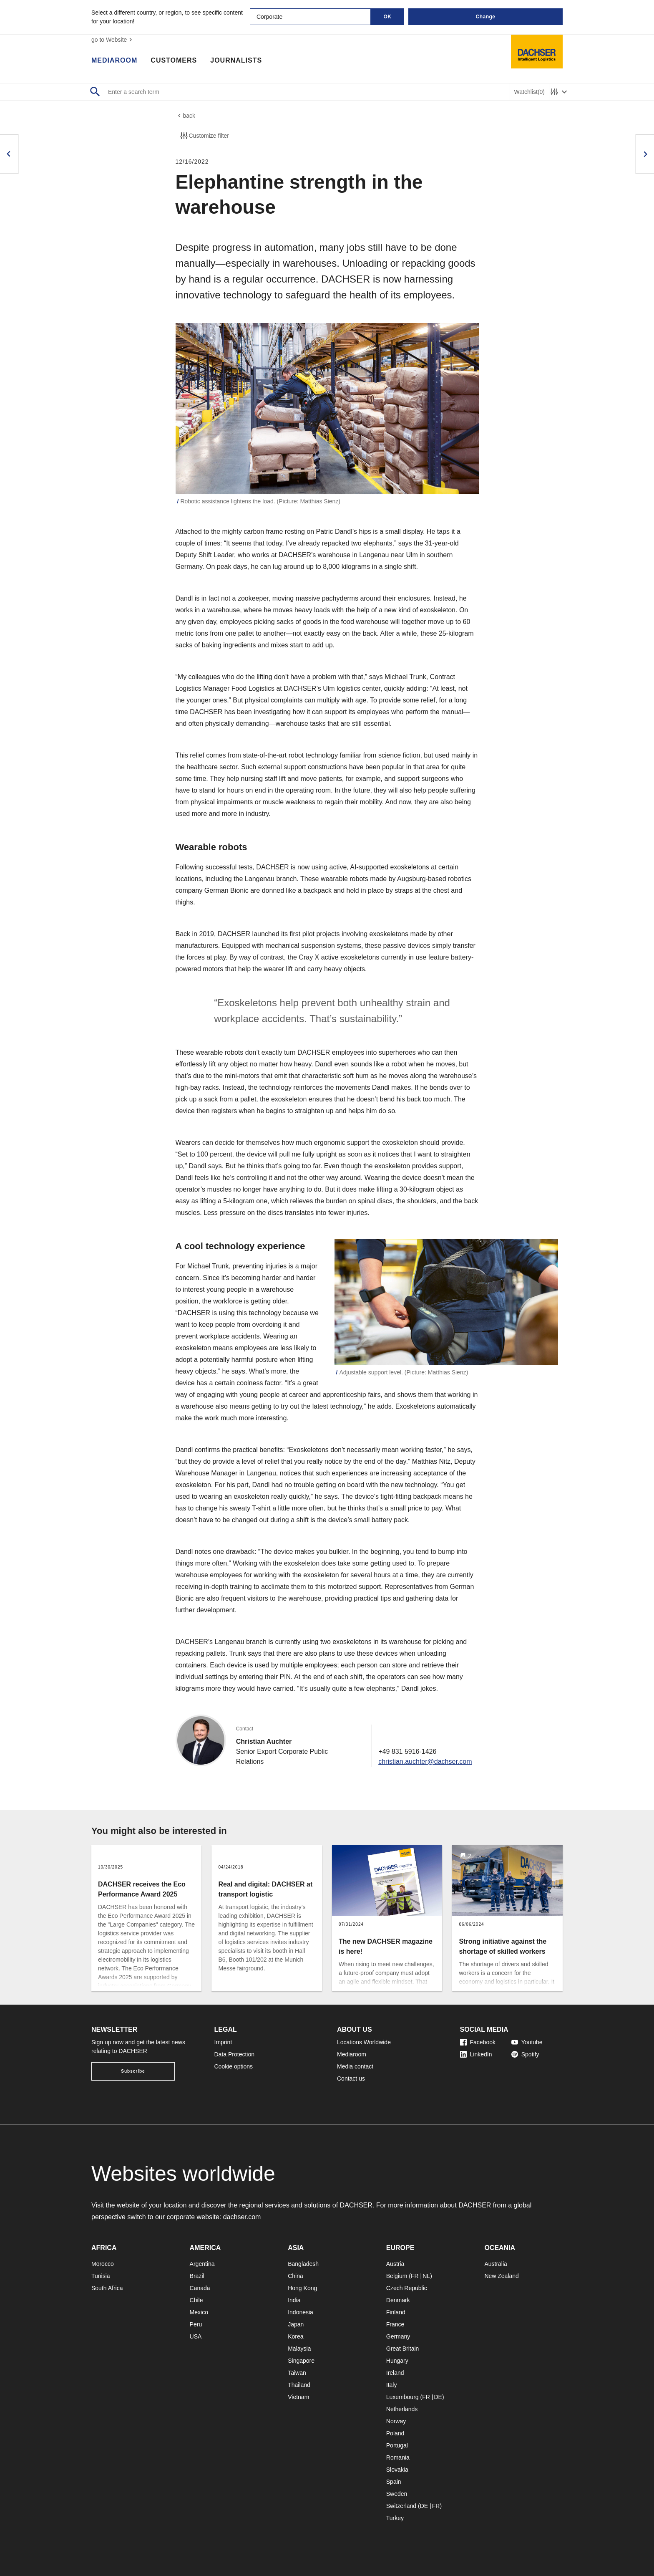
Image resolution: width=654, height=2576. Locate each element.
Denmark (398, 2300)
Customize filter (204, 136)
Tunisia (100, 2276)
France (395, 2324)
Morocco (102, 2263)
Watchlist (529, 92)
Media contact (355, 2066)
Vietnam (298, 2397)
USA (196, 2336)
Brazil (197, 2276)
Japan (296, 2324)
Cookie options (233, 2066)
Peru (196, 2324)
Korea (295, 2336)
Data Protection (234, 2054)
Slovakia (397, 2469)
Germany (398, 2336)
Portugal (397, 2445)
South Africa (107, 2288)
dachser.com (242, 2216)
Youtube (527, 2042)
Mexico (199, 2312)
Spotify (525, 2054)
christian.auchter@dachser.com (425, 1761)
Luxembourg (402, 2397)
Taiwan (297, 2372)
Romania (398, 2457)
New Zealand (501, 2276)
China (295, 2276)
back (186, 115)
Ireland (395, 2372)
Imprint (223, 2042)
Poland (395, 2433)
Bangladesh (303, 2263)
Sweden (396, 2493)
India (294, 2300)
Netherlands (402, 2409)
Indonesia (300, 2312)
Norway (396, 2421)
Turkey (395, 2518)
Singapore (301, 2360)
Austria (395, 2263)
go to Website (112, 39)
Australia (495, 2263)
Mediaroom (114, 60)
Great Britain (402, 2348)
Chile (196, 2300)
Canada (200, 2288)
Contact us (351, 2078)
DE (438, 2397)
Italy (391, 2385)
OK (388, 17)
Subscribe (133, 2071)
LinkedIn (476, 2054)
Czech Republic (406, 2288)
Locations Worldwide (364, 2042)
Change (485, 17)
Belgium (396, 2276)
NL (426, 2276)
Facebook (478, 2042)
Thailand (299, 2385)
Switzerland (401, 2506)
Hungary (397, 2360)
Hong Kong (302, 2288)
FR (415, 2276)
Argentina (202, 2263)
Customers (174, 60)
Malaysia (299, 2348)
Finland (395, 2312)
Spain (393, 2481)
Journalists (236, 60)
